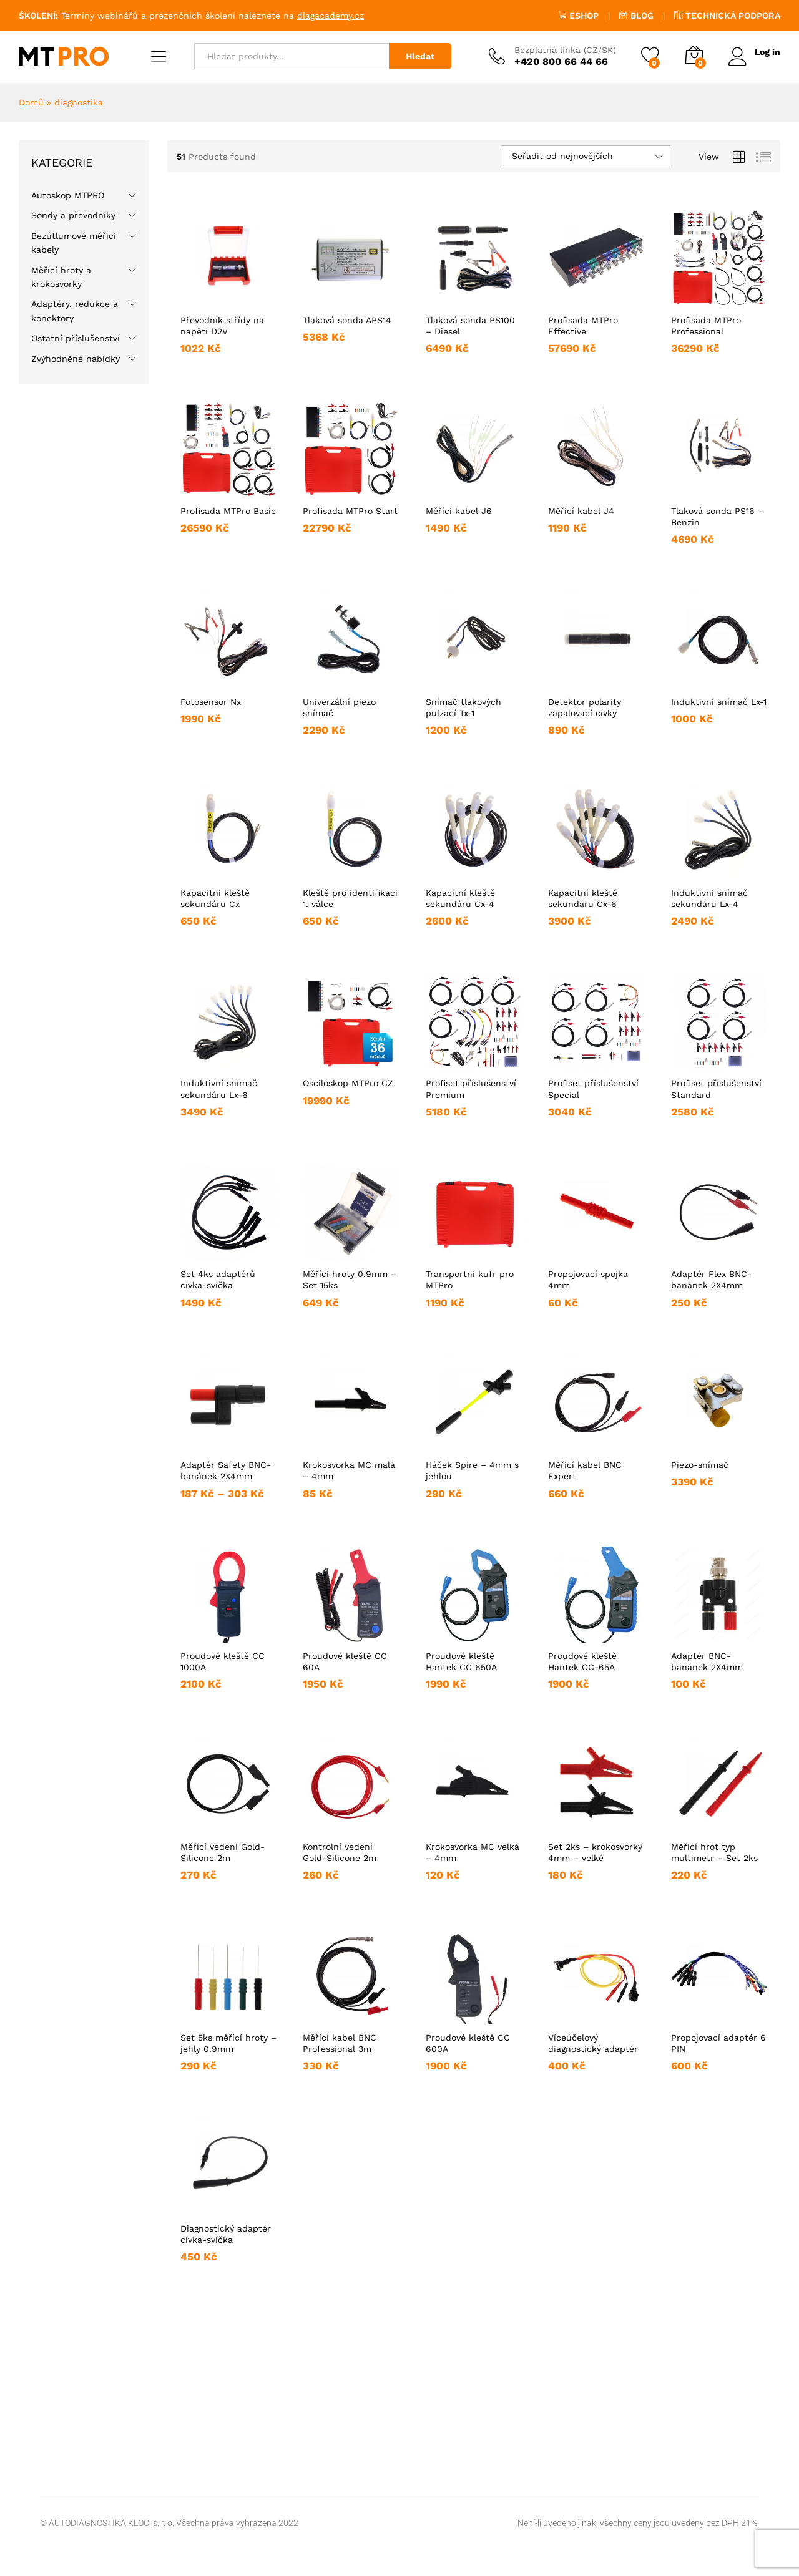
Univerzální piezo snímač (339, 707)
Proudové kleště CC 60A (345, 1661)
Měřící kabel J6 (459, 511)
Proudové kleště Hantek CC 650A (461, 1661)
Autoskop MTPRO (67, 195)
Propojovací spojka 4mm (588, 1279)
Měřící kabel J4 (581, 511)
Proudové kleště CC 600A (468, 2043)
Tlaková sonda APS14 (347, 320)
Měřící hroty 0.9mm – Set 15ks (349, 1279)
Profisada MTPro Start (350, 511)
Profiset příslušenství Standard (716, 1088)
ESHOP (578, 16)
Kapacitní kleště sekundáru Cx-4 (460, 898)
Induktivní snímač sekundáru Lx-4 (709, 898)
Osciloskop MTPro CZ (348, 1083)
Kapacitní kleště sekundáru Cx (215, 898)
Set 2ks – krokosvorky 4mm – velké (595, 1852)
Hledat (420, 56)
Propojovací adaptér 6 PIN (718, 2043)
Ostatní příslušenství (75, 338)
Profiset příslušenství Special (593, 1088)
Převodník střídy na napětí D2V (222, 325)
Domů (31, 102)
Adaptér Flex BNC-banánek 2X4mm (711, 1279)
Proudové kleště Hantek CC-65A (582, 1661)
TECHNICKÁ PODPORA (727, 16)
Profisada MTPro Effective (583, 325)
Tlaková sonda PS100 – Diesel (470, 325)
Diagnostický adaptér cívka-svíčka (225, 2234)
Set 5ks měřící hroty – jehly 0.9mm (228, 2043)
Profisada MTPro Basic (228, 511)
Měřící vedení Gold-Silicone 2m (222, 1852)
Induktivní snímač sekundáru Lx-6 (218, 1088)
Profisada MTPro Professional (706, 325)
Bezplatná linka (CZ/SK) (565, 50)
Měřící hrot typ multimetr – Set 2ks (714, 1852)
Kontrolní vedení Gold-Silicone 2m (339, 1852)
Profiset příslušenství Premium (471, 1088)
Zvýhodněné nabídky (75, 359)
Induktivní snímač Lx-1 (719, 702)
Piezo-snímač (699, 1465)
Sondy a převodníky (73, 215)
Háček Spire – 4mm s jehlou (472, 1470)
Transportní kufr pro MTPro (470, 1279)
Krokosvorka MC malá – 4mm (349, 1470)
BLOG (636, 16)
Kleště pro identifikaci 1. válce (350, 898)
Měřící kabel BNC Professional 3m (339, 2043)
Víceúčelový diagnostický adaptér (593, 2043)
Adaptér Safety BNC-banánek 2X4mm (225, 1470)
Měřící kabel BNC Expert (585, 1470)
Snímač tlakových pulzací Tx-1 (463, 707)
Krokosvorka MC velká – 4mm (472, 1852)
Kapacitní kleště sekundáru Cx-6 (582, 898)
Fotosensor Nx (210, 702)
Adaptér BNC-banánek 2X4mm (707, 1661)
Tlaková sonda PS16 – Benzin (717, 516)
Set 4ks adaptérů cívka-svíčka (217, 1279)
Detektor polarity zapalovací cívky (584, 707)
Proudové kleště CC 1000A (222, 1661)
